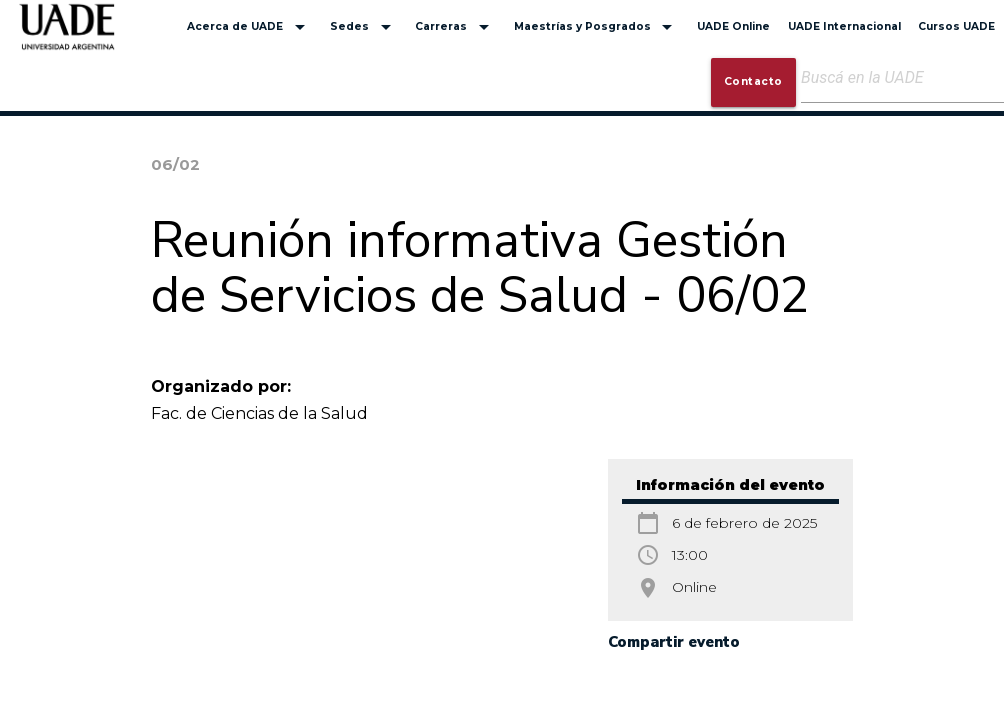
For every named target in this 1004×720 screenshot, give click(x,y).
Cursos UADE (956, 26)
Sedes (364, 27)
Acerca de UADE (249, 27)
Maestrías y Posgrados (597, 27)
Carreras (455, 27)
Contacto (753, 81)
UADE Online (733, 26)
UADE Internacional (844, 26)
